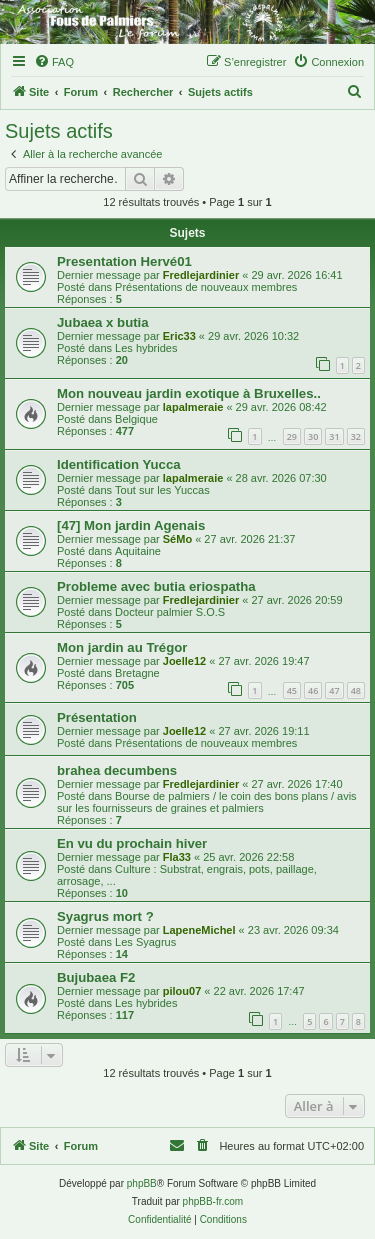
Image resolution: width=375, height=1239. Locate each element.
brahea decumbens (117, 770)
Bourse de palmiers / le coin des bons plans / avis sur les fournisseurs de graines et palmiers (207, 802)
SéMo (177, 539)
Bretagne (137, 673)
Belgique (136, 419)
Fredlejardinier (201, 275)
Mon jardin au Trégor (122, 647)
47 (334, 690)
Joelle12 (184, 661)
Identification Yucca (119, 464)
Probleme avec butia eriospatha (156, 586)
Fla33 (177, 857)
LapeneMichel (199, 930)
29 (292, 436)
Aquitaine (138, 551)
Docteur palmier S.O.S (170, 612)
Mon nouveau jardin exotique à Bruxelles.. (189, 393)
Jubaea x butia (103, 322)
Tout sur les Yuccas (162, 490)
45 (292, 690)
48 (356, 690)
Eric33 (179, 336)
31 (334, 436)
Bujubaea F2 (96, 977)
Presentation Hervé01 (124, 261)
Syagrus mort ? (105, 916)
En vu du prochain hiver (132, 843)
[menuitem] (54, 62)
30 (313, 436)
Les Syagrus (145, 942)
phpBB (142, 1183)
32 (356, 436)
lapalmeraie (193, 407)
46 (313, 690)
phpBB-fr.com (213, 1201)
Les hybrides (146, 348)
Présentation (97, 717)
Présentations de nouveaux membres (206, 287)
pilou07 (182, 991)
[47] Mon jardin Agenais (131, 525)
